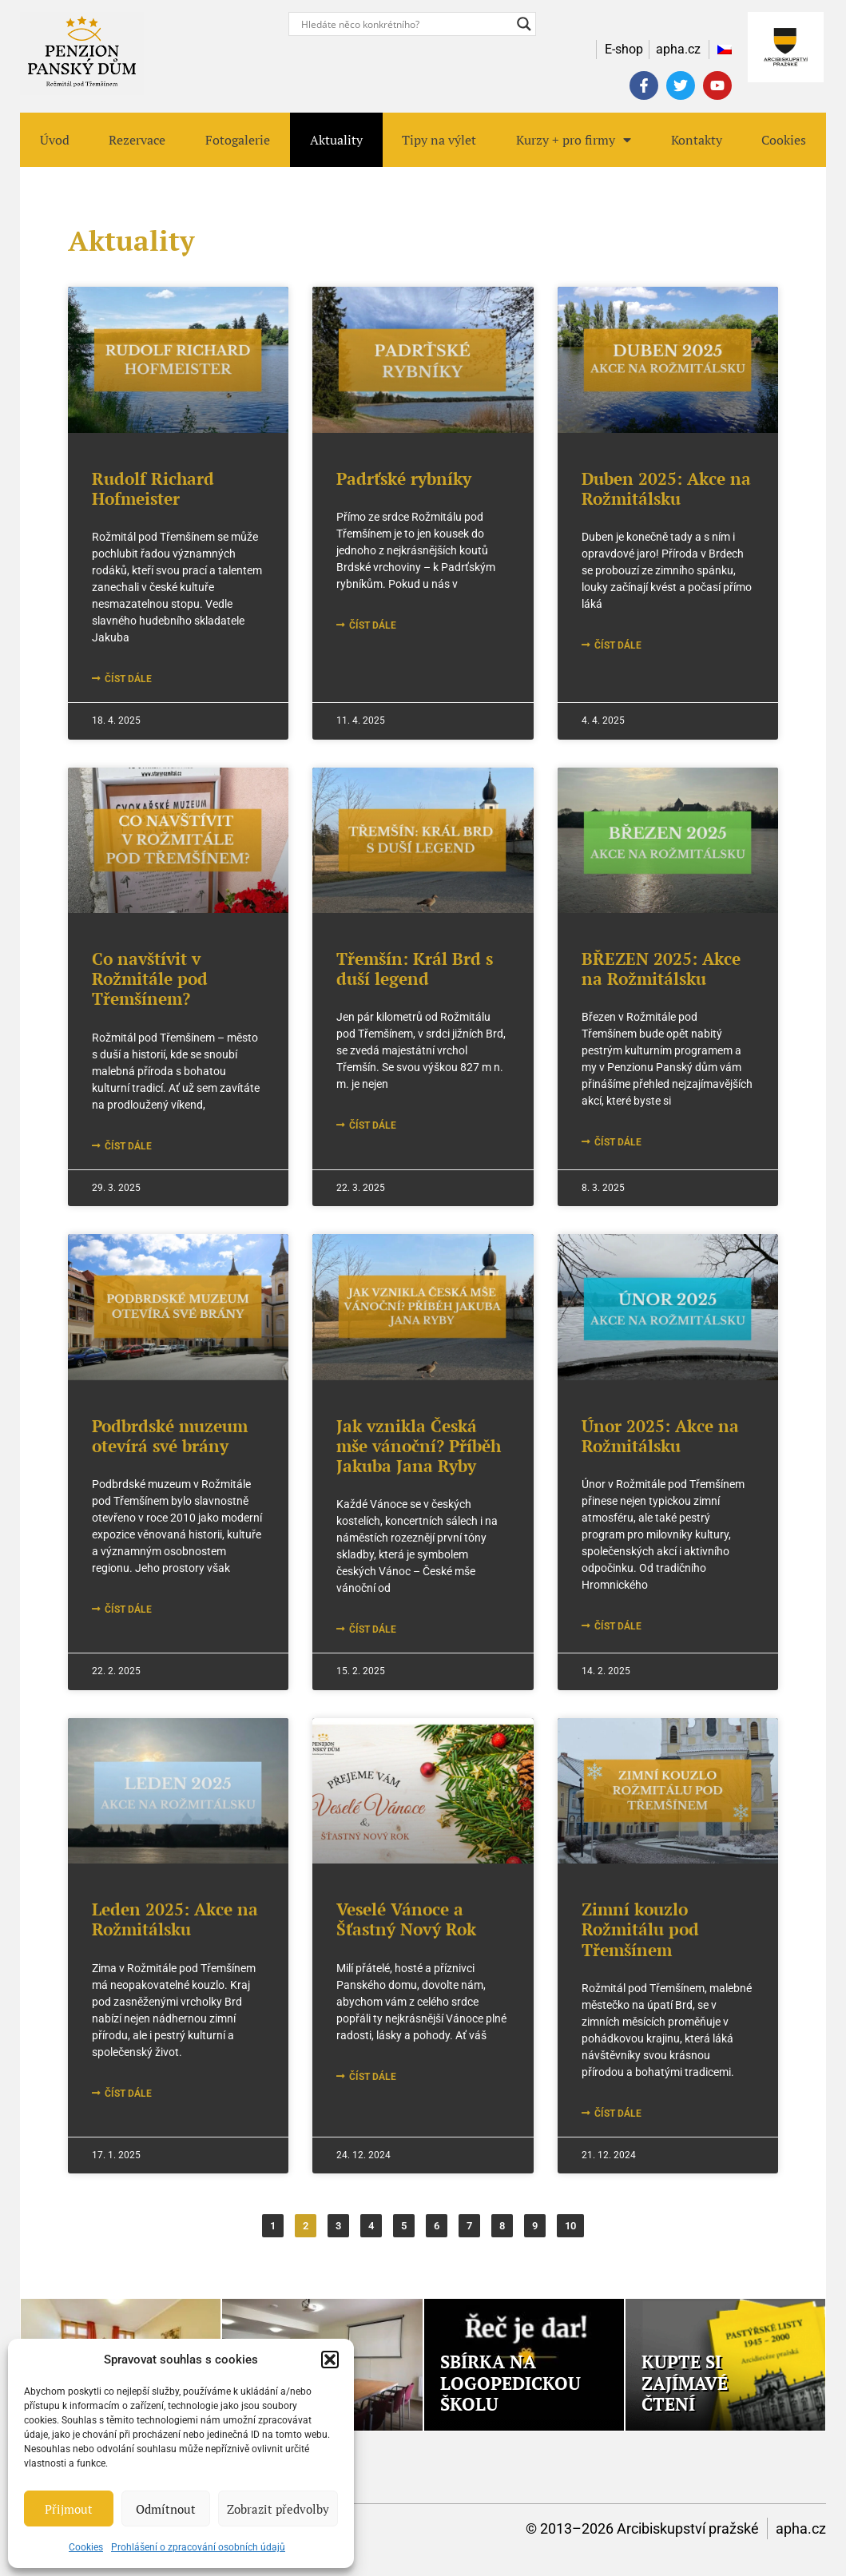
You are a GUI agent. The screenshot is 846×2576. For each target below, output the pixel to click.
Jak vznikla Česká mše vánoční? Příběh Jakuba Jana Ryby (418, 1446)
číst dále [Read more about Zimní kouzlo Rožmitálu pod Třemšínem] (616, 2113)
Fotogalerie (237, 140)
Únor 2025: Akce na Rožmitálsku (660, 1436)
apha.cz (801, 2528)
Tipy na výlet (439, 140)
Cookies (86, 2547)
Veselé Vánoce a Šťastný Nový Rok (406, 1919)
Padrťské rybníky (403, 478)
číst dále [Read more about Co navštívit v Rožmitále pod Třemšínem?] (127, 1146)
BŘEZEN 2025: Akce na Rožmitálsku (661, 968)
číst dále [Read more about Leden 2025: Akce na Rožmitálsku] (127, 2093)
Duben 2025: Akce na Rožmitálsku (666, 488)
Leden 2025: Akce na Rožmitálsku (175, 1919)
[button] (330, 2360)
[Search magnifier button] (524, 24)
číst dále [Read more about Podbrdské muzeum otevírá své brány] (127, 1609)
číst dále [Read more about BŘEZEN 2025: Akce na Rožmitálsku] (616, 1142)
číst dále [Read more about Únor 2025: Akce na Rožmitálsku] (616, 1626)
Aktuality (336, 140)
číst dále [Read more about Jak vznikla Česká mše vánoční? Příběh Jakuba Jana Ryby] (371, 1629)
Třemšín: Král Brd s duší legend (414, 968)
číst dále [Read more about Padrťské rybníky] (371, 625)
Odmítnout (166, 2509)
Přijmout (69, 2509)
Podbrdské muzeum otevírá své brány (170, 1436)
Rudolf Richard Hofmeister (153, 488)
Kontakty (696, 140)
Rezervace (137, 140)
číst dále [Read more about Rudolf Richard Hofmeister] (127, 679)
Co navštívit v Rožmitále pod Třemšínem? (150, 978)
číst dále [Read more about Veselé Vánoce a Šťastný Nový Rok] (371, 2076)
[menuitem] (720, 49)
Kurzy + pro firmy (573, 139)
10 (574, 2223)
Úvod (55, 140)
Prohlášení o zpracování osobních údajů (198, 2547)
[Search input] (405, 24)
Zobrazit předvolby (278, 2509)
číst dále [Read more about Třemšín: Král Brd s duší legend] (371, 1125)
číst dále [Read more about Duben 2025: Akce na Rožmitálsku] (616, 645)
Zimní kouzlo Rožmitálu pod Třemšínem (640, 1929)
